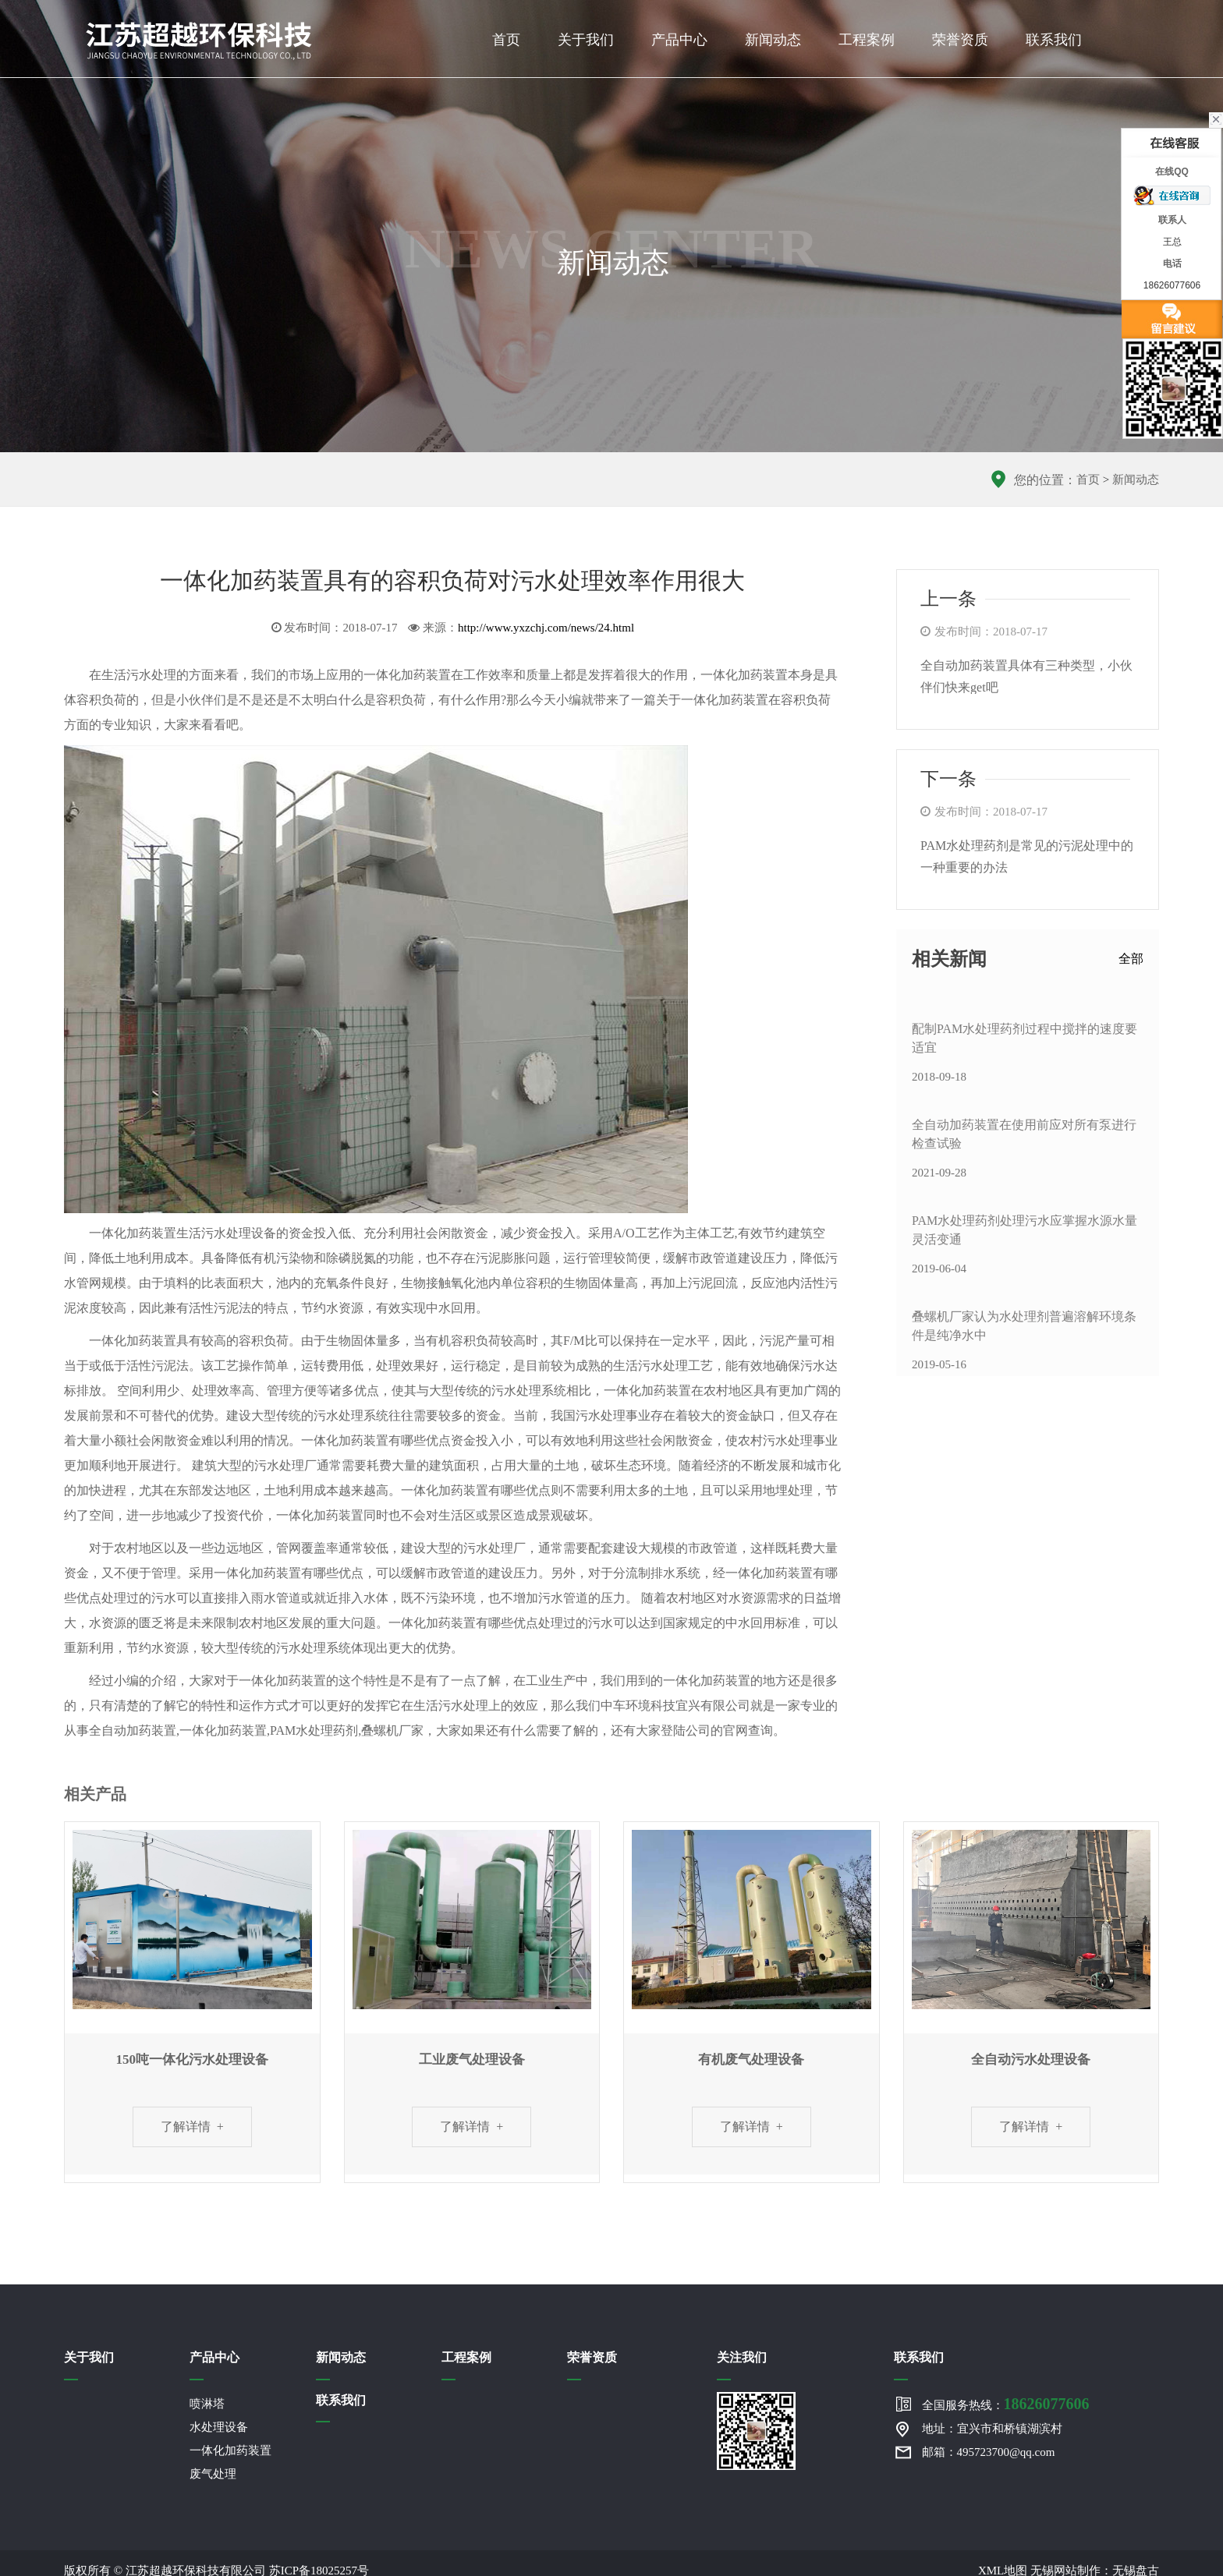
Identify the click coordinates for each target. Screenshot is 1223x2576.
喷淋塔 (207, 2403)
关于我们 (586, 40)
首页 (506, 40)
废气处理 (213, 2474)
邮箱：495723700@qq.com (988, 2452)
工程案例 (866, 40)
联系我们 (1054, 40)
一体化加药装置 (230, 2450)
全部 (1130, 958)
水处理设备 (219, 2427)
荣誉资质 (960, 40)
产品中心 (679, 40)
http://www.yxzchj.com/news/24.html (546, 627)
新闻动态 (773, 40)
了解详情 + (192, 2126)
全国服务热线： (1006, 2403)
